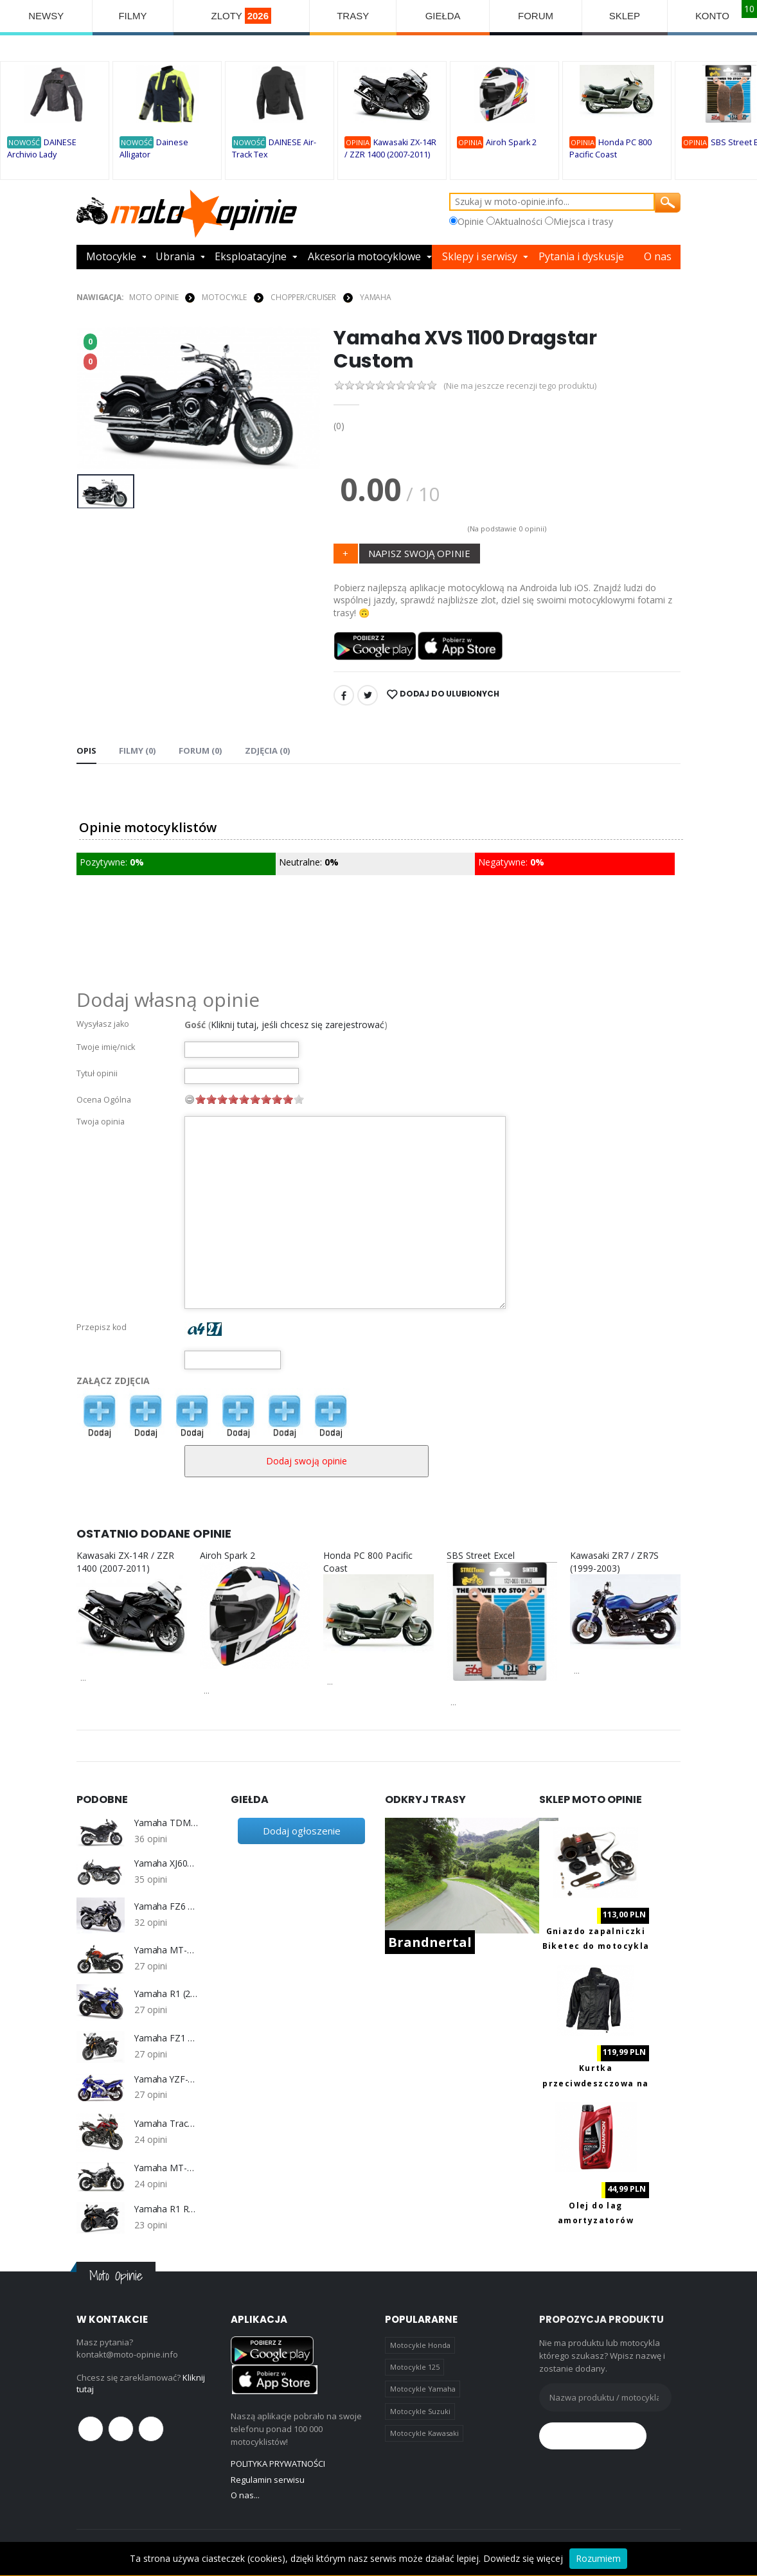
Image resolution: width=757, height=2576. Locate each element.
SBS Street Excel (481, 1555)
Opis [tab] (86, 750)
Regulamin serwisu (268, 2479)
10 (299, 1099)
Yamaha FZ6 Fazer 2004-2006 (166, 1907)
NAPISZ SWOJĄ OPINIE (419, 553)
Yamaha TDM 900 (166, 1823)
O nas (658, 257)
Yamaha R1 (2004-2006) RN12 (166, 1994)
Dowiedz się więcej (523, 2558)
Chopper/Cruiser (303, 297)
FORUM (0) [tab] (199, 750)
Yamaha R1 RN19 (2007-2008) (166, 2209)
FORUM (535, 15)
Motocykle (111, 257)
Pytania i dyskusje (581, 257)
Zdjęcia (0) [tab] (266, 750)
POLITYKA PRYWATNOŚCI (278, 2463)
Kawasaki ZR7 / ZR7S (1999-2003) (614, 1561)
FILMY (132, 15)
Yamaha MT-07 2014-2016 (166, 2168)
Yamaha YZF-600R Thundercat (166, 2079)
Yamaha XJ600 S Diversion (166, 1863)
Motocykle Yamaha (423, 2389)
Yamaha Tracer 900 (166, 2123)
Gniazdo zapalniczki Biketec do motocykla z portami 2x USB (596, 1946)
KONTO (712, 15)
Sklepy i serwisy (479, 257)
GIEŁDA (443, 15)
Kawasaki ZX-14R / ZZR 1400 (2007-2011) (125, 1561)
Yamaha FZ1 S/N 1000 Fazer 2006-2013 (166, 2038)
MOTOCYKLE (224, 297)
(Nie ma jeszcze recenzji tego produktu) (519, 386)
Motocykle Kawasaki (424, 2433)
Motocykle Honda (420, 2345)
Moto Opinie (154, 297)
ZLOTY (241, 16)
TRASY (353, 15)
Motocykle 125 (415, 2367)
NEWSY (46, 15)
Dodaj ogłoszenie (302, 1830)
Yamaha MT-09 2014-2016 (166, 1950)
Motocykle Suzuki (420, 2411)
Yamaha (375, 297)
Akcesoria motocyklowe (364, 257)
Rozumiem (598, 2558)
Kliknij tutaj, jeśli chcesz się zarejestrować (297, 1024)
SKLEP (624, 15)
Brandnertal (430, 1942)
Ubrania (175, 257)
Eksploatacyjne (251, 257)
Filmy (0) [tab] (137, 750)
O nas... (245, 2495)
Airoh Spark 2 (511, 142)
